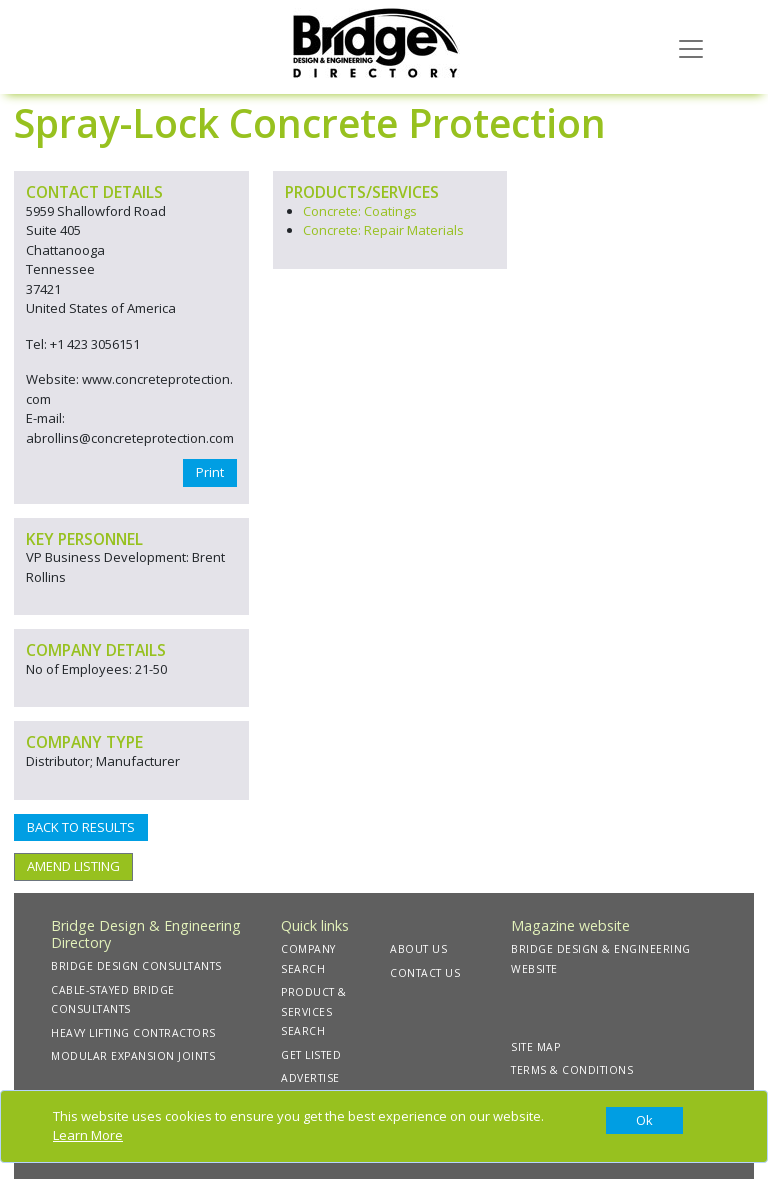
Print (210, 472)
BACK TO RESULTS (81, 827)
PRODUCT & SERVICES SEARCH (314, 1011)
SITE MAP (535, 1047)
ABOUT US (418, 949)
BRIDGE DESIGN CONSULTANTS (136, 966)
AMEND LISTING (73, 866)
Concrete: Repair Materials (383, 230)
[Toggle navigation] (691, 47)
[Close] (644, 1121)
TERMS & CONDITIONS (572, 1070)
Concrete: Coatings (360, 211)
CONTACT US (425, 973)
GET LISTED (311, 1055)
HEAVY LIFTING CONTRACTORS (133, 1033)
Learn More (88, 1135)
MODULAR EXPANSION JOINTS (133, 1056)
